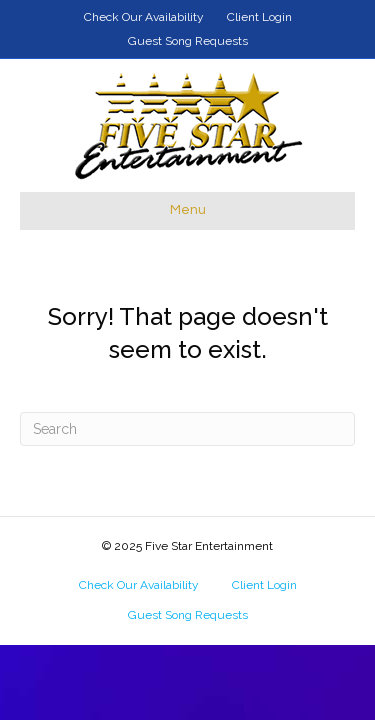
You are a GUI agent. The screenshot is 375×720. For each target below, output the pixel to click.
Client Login (259, 17)
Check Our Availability (144, 17)
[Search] (187, 429)
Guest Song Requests (188, 41)
